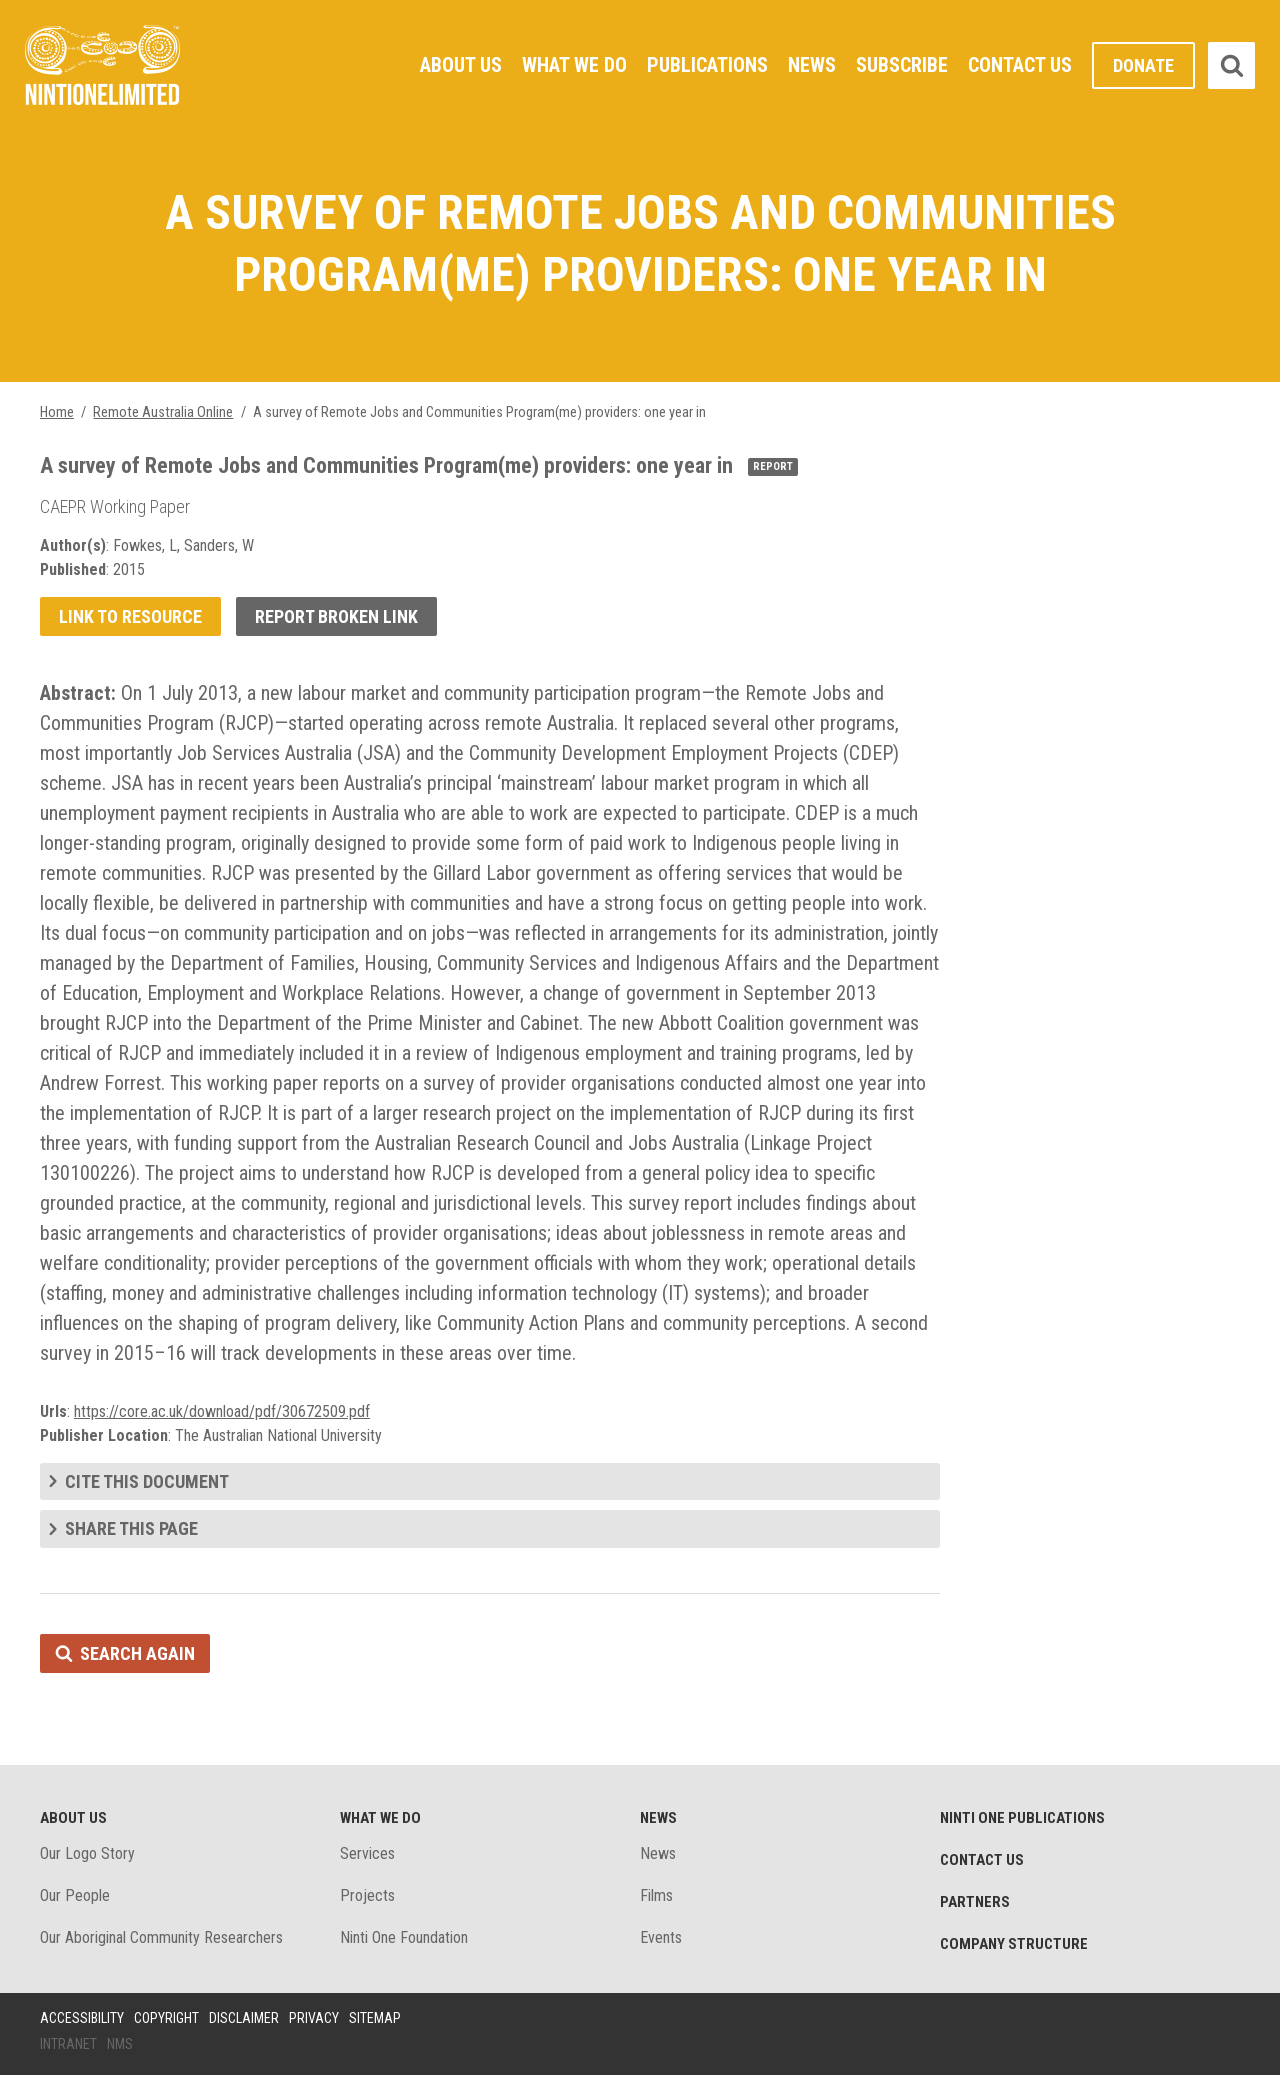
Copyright (166, 2018)
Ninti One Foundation (404, 1937)
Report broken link (336, 616)
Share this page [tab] (131, 1528)
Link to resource (130, 616)
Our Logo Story (87, 1853)
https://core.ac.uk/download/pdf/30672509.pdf (222, 1411)
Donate (1143, 65)
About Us (461, 65)
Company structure (1014, 1944)
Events (661, 1937)
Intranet (68, 2044)
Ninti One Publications (1022, 1818)
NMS (120, 2044)
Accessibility (82, 2018)
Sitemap (375, 2018)
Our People (75, 1895)
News (812, 65)
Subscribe (902, 65)
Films (656, 1895)
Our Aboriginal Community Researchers (161, 1937)
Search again (137, 1653)
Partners (975, 1902)
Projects (367, 1895)
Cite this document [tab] (147, 1481)
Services (367, 1853)
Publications (707, 65)
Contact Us (1020, 65)
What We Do (574, 65)
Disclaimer (244, 2018)
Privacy (314, 2018)
